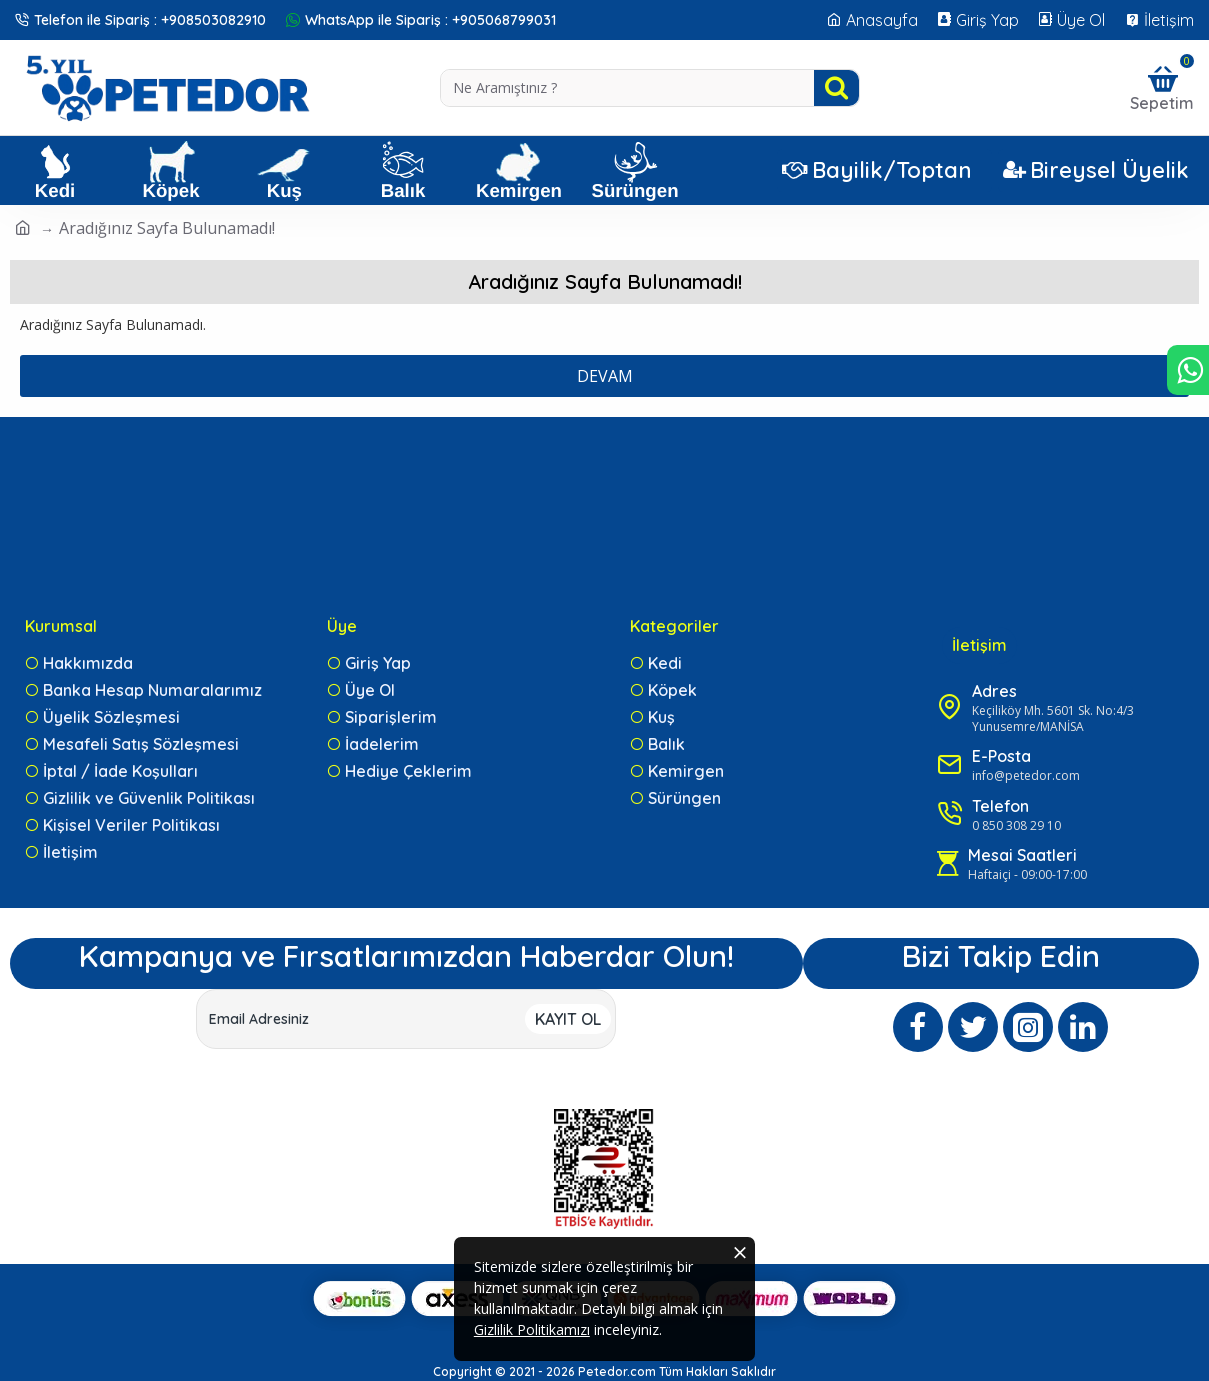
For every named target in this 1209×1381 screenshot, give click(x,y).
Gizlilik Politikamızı (533, 1330)
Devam (605, 376)
